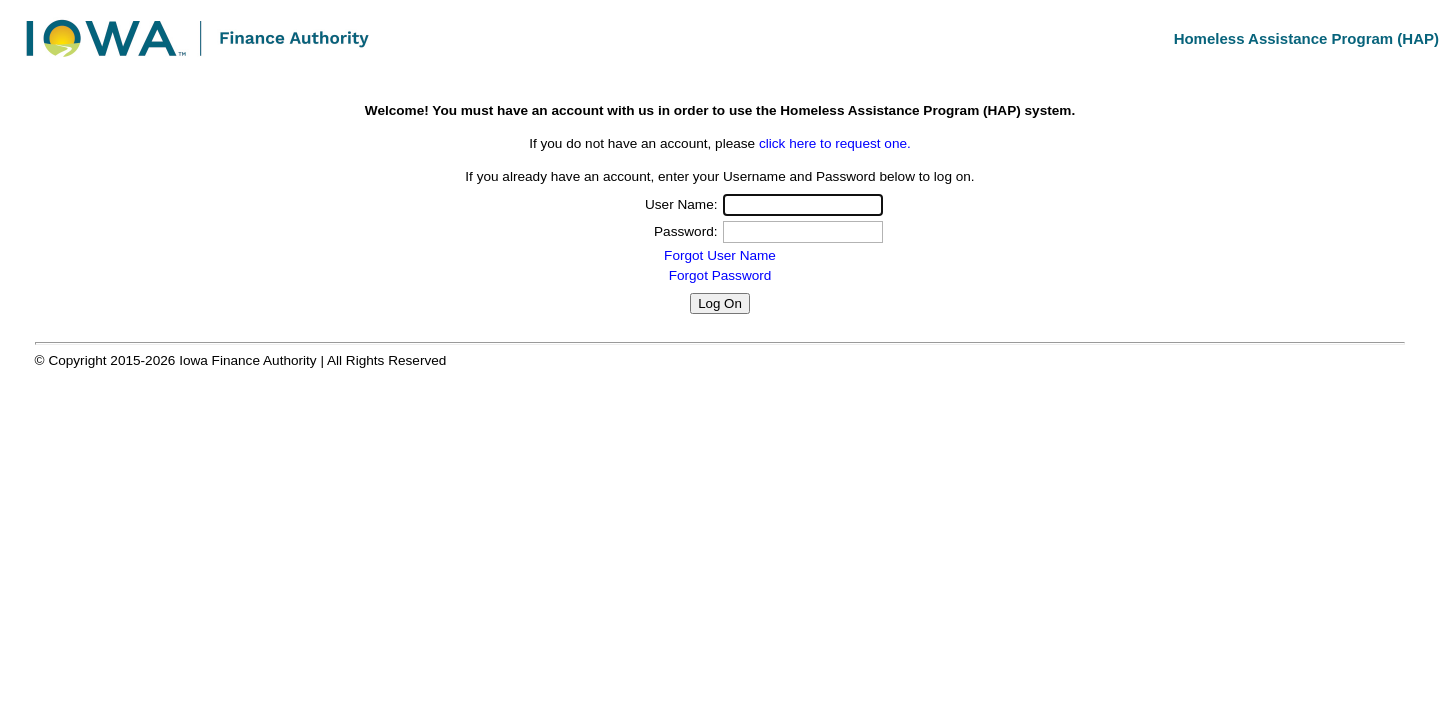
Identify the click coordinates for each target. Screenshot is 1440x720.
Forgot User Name (720, 255)
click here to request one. (835, 143)
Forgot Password (720, 275)
